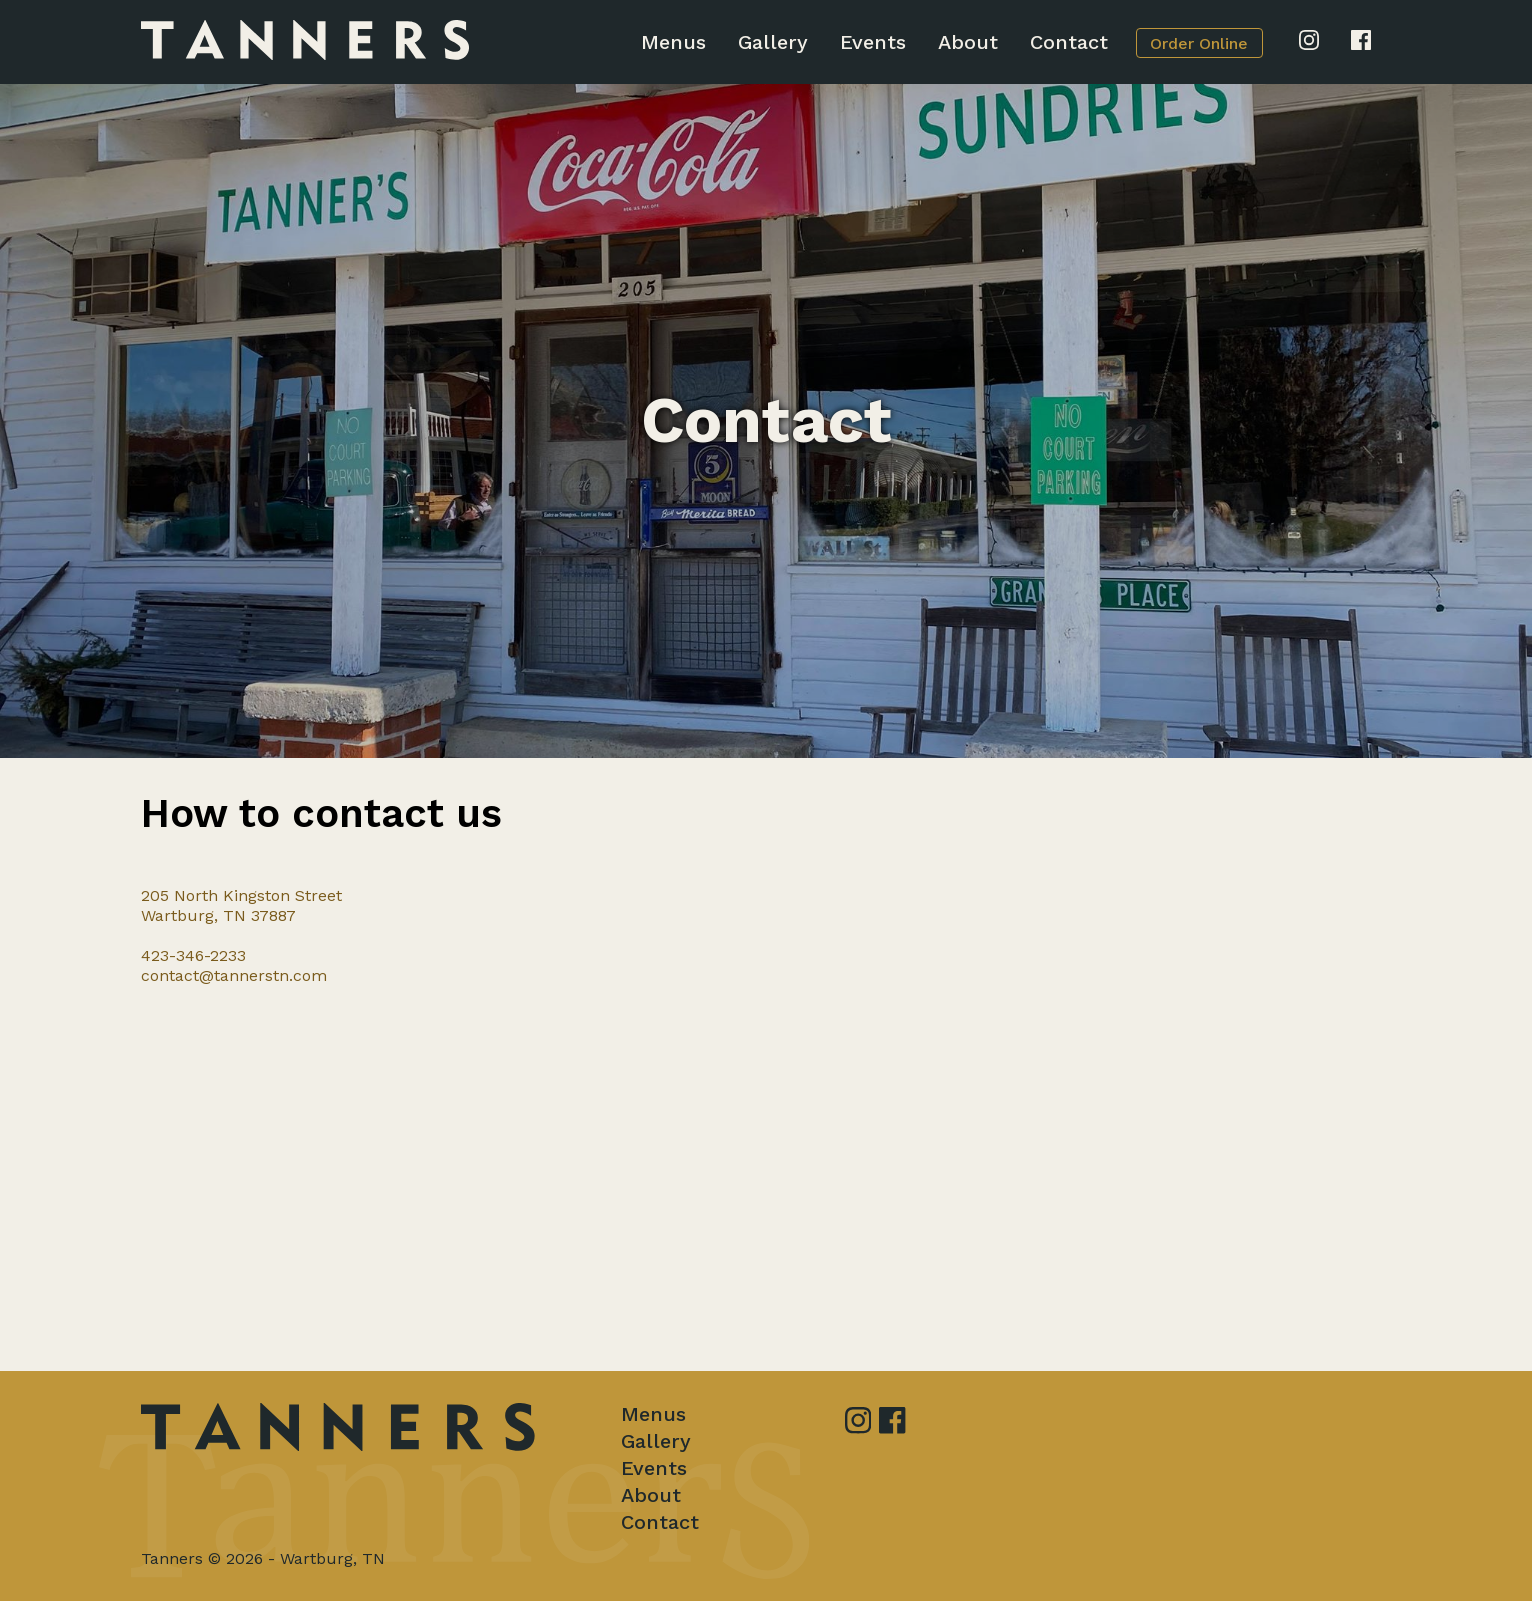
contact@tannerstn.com (234, 975)
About (968, 42)
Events (873, 42)
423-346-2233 (193, 955)
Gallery (773, 42)
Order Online (1199, 43)
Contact (1069, 42)
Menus (673, 42)
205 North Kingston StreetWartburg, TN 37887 (241, 905)
